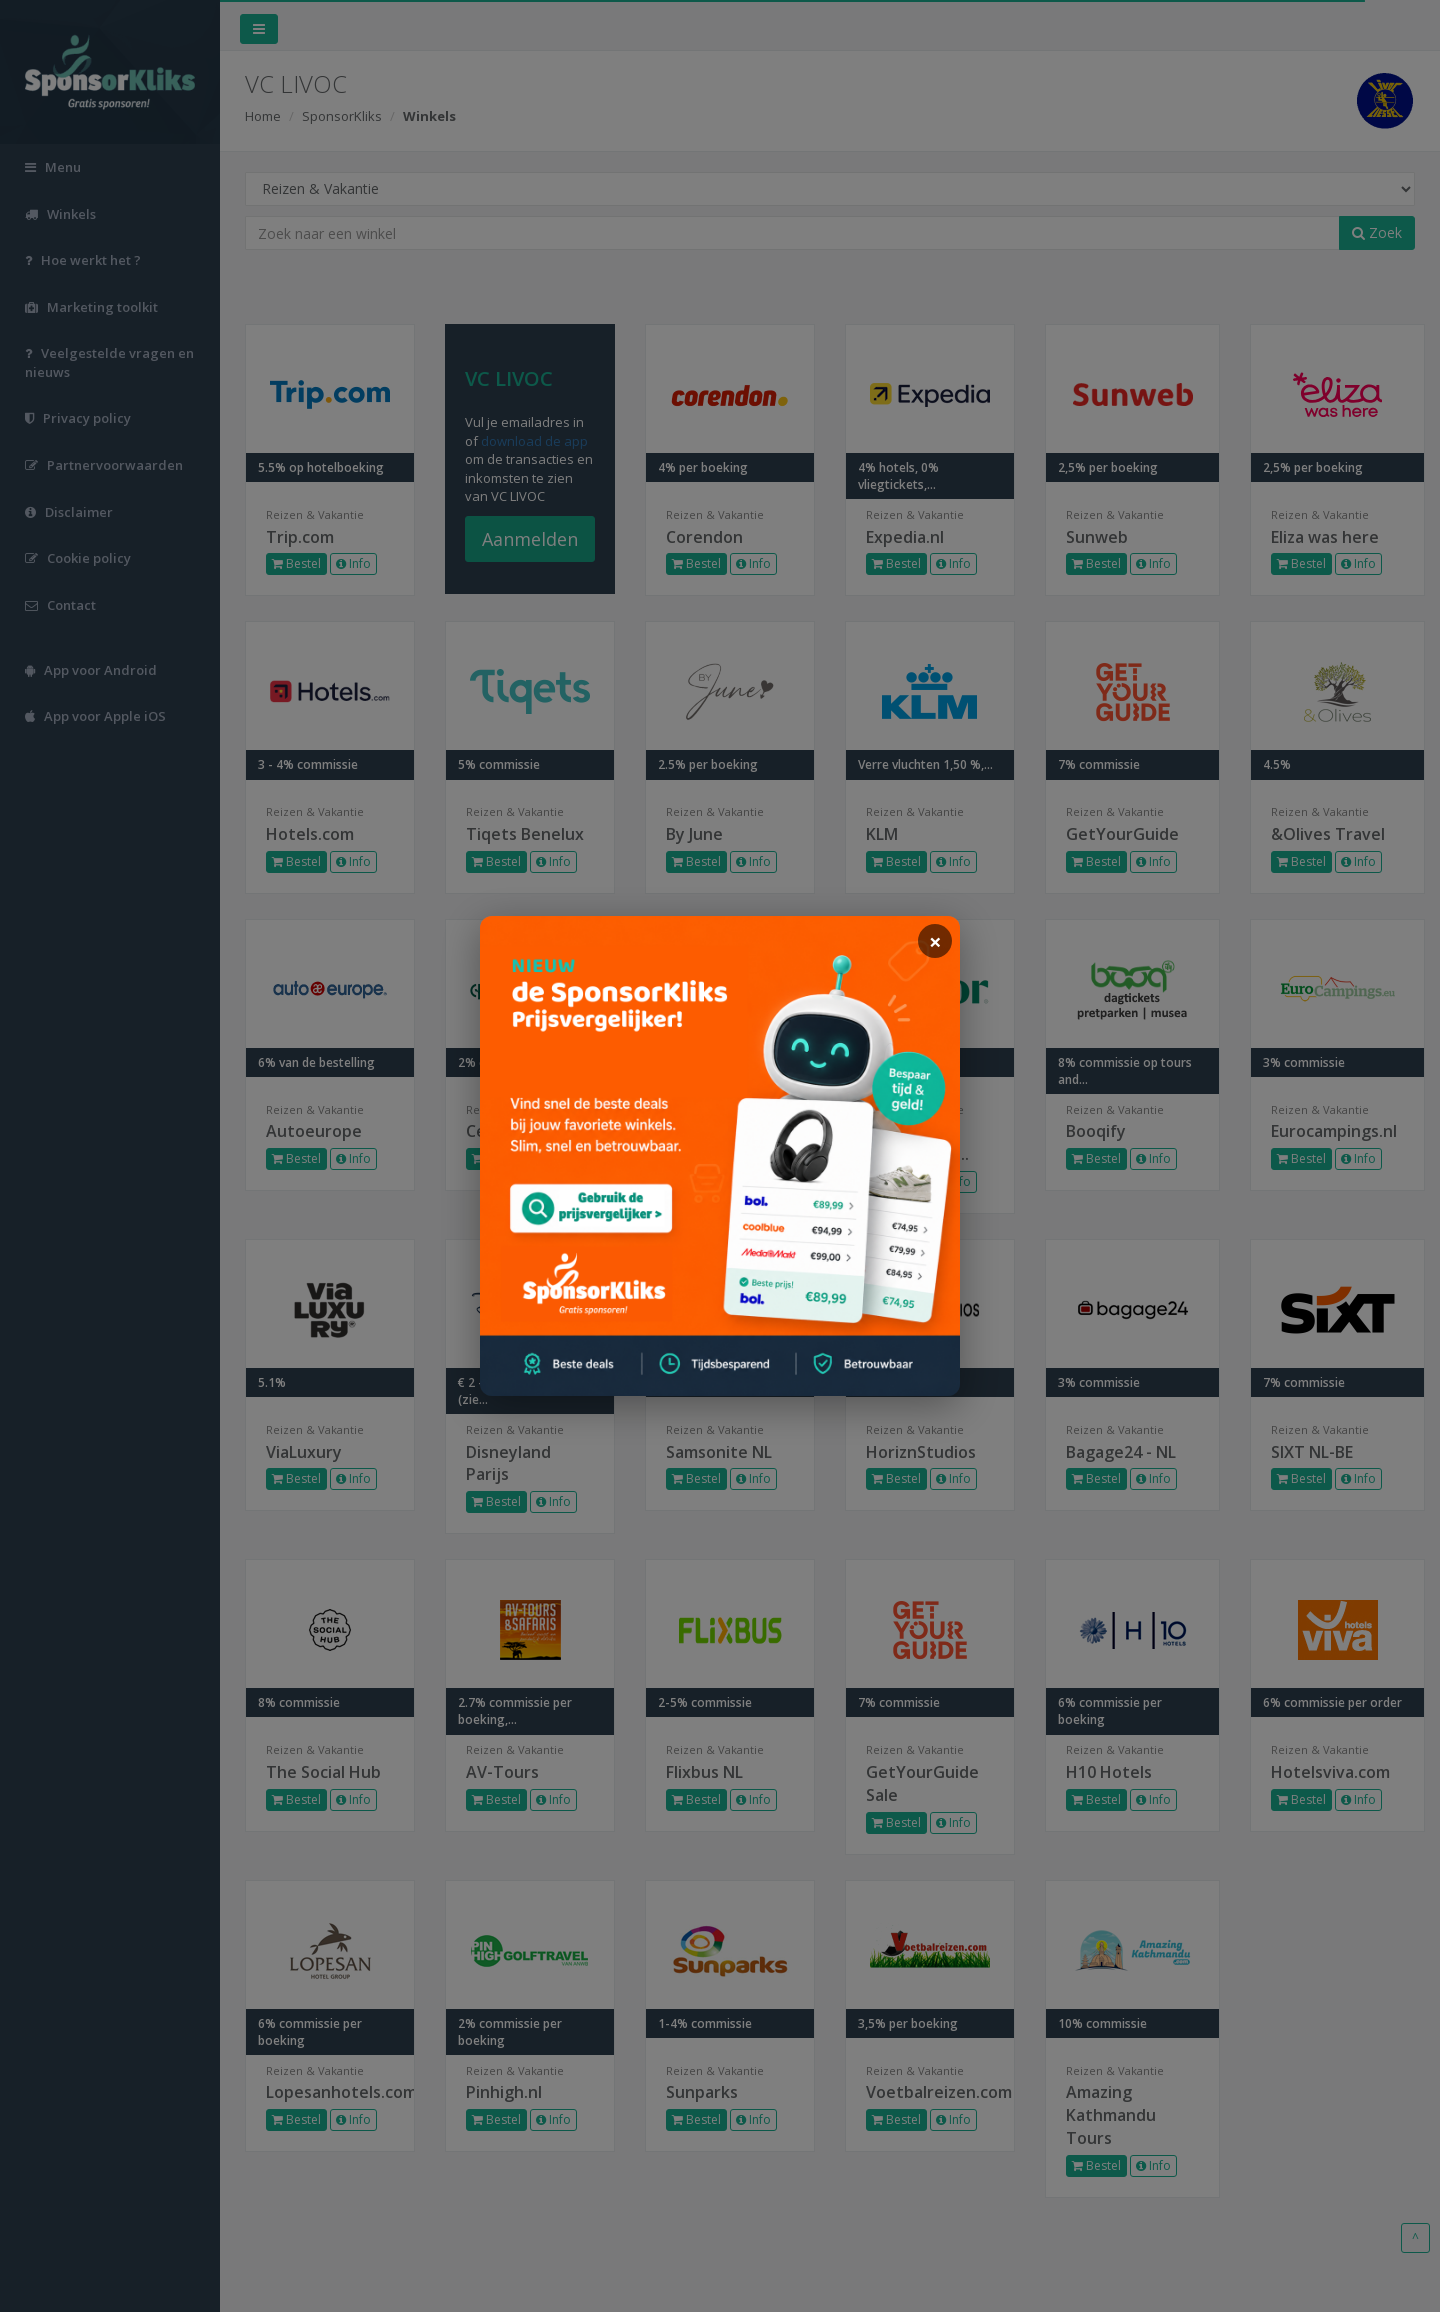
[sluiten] (935, 941)
